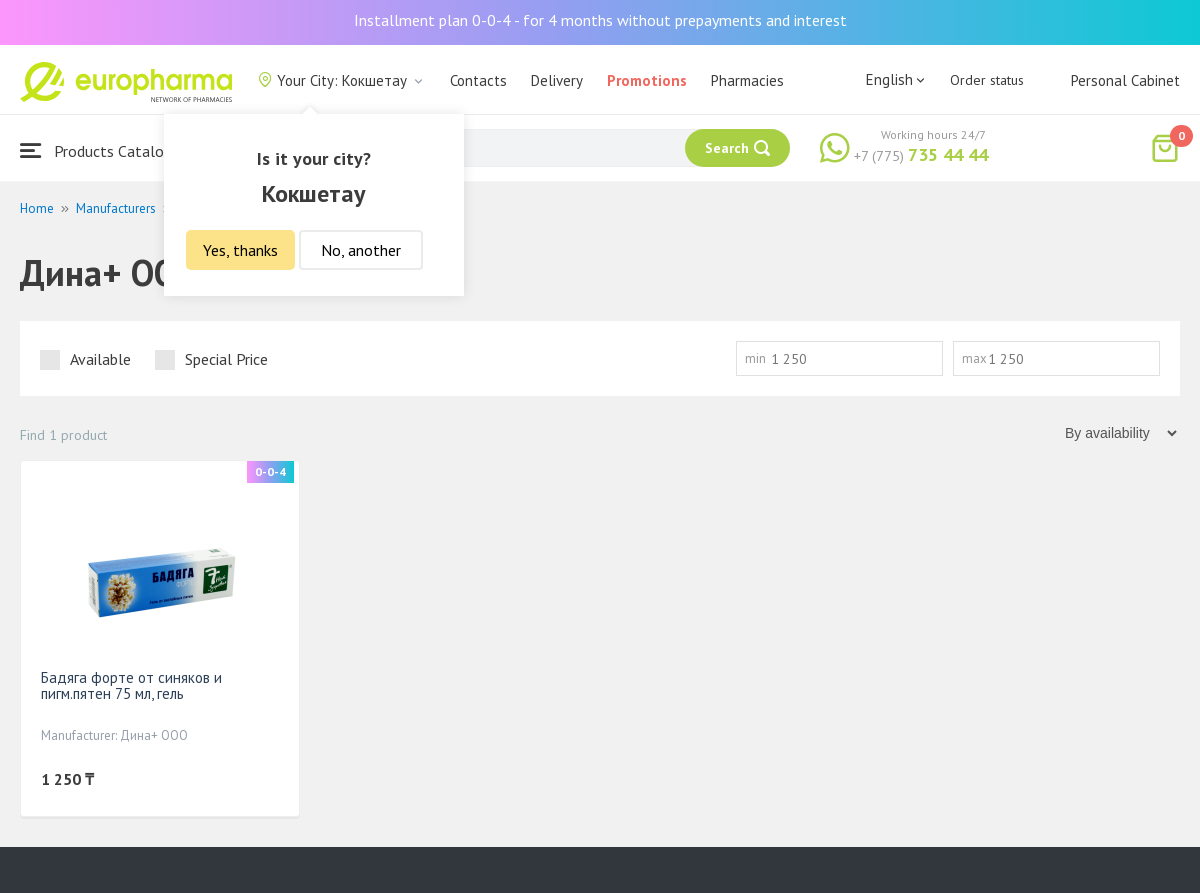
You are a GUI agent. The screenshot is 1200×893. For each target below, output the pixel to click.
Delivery (557, 80)
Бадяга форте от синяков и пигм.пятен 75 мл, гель (131, 685)
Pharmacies (747, 80)
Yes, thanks (240, 250)
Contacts (478, 80)
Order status (987, 80)
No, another (361, 250)
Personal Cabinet (1125, 80)
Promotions (647, 80)
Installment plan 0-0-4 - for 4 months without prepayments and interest (600, 20)
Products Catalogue (104, 150)
